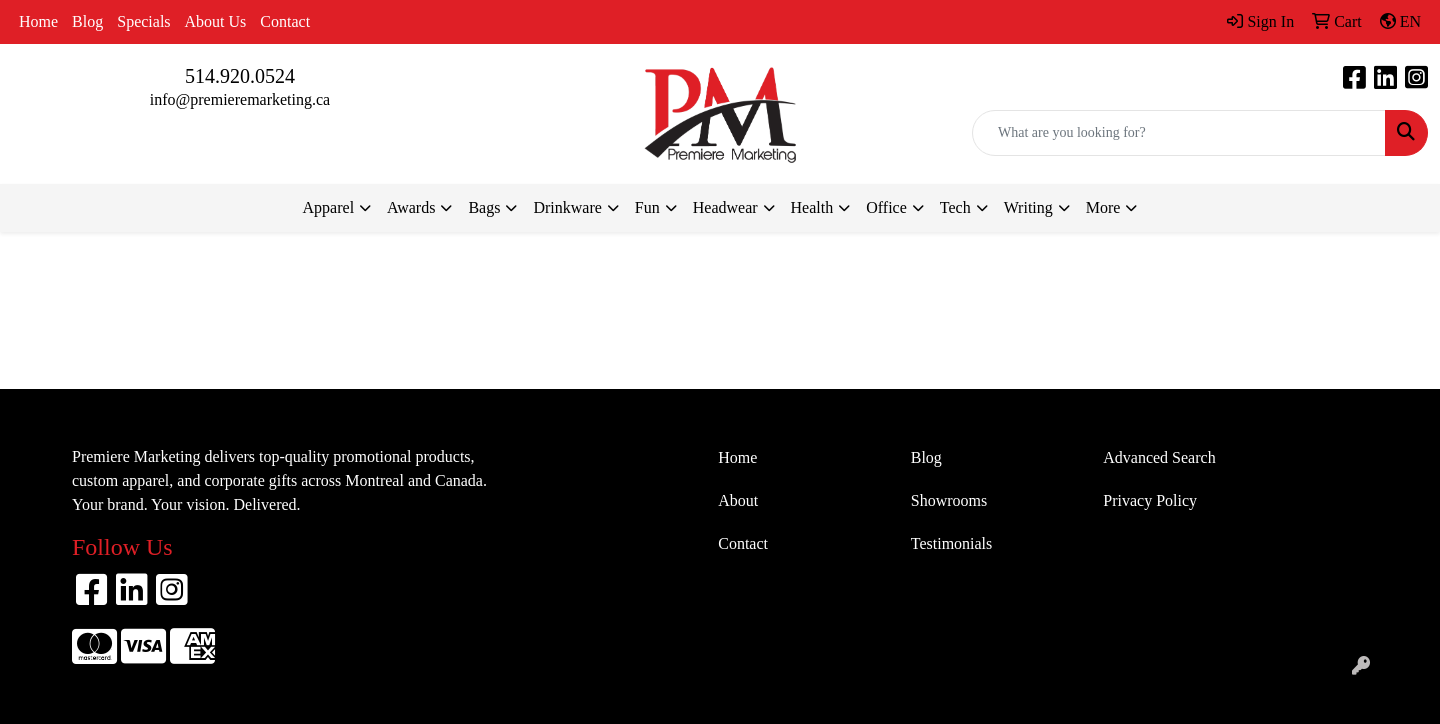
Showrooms (949, 500)
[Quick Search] (1179, 133)
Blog (87, 21)
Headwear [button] (725, 207)
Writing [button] (1028, 207)
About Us (216, 21)
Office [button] (886, 207)
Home (38, 21)
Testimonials (952, 543)
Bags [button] (484, 207)
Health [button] (812, 207)
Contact (285, 21)
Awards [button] (411, 207)
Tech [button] (955, 207)
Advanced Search (1159, 457)
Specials (143, 21)
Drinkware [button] (567, 207)
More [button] (1103, 207)
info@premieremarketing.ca (240, 99)
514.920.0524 (240, 76)
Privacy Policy (1150, 500)
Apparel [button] (329, 207)
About (738, 500)
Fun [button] (647, 207)
